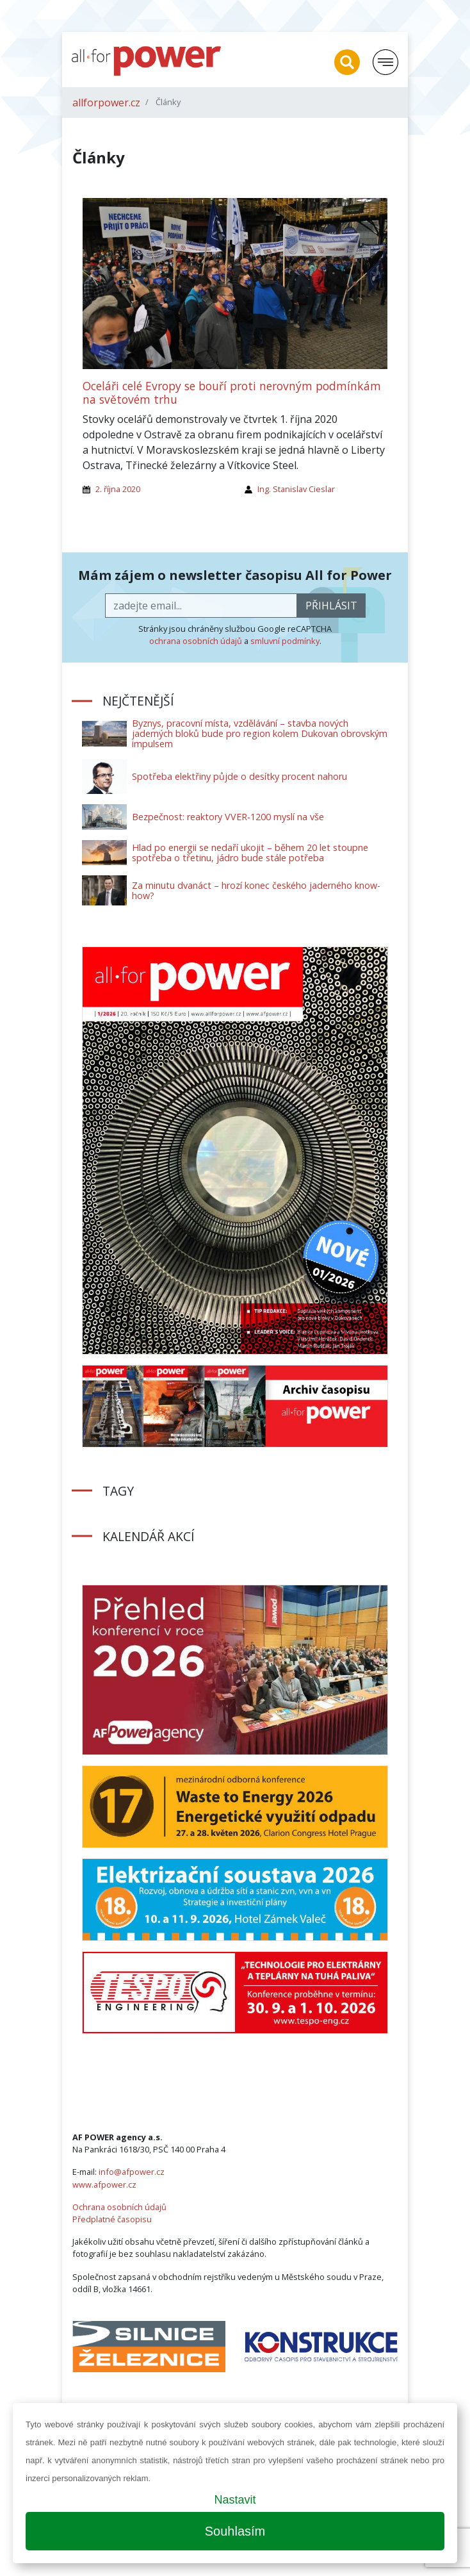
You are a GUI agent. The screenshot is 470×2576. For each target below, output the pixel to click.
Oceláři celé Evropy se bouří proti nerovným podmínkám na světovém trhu (232, 392)
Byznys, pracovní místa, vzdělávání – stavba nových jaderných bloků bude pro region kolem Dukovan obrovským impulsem (259, 733)
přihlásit (331, 606)
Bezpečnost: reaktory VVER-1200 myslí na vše (228, 817)
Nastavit (234, 2499)
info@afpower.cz (132, 2171)
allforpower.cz (106, 102)
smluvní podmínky (285, 641)
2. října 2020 (117, 489)
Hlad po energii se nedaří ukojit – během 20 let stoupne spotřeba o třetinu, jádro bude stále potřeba (250, 852)
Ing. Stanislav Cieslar (296, 489)
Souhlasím (235, 2531)
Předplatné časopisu (112, 2219)
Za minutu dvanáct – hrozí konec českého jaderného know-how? (256, 890)
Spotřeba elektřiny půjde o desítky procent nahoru (239, 776)
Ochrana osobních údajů (119, 2207)
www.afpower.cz (104, 2184)
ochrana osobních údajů (195, 641)
